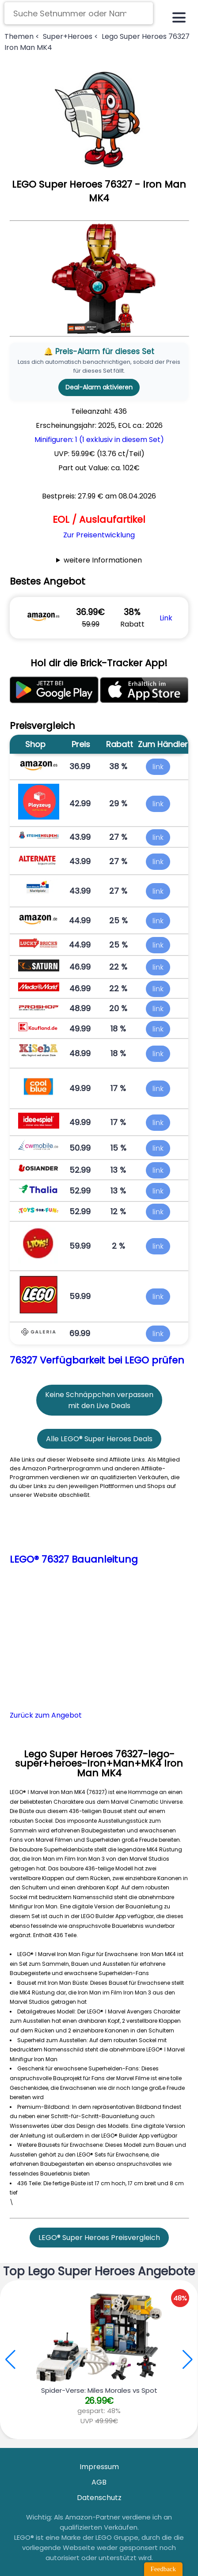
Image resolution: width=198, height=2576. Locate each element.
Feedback (163, 2568)
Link (166, 618)
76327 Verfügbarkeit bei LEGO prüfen (97, 1360)
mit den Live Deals (99, 1406)
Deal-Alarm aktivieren (99, 387)
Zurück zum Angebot (46, 1715)
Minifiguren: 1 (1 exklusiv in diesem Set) (99, 439)
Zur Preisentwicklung (99, 535)
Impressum (99, 2467)
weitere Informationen (103, 560)
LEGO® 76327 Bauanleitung (74, 1559)
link (158, 767)
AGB (99, 2482)
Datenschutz (99, 2498)
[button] (188, 2359)
